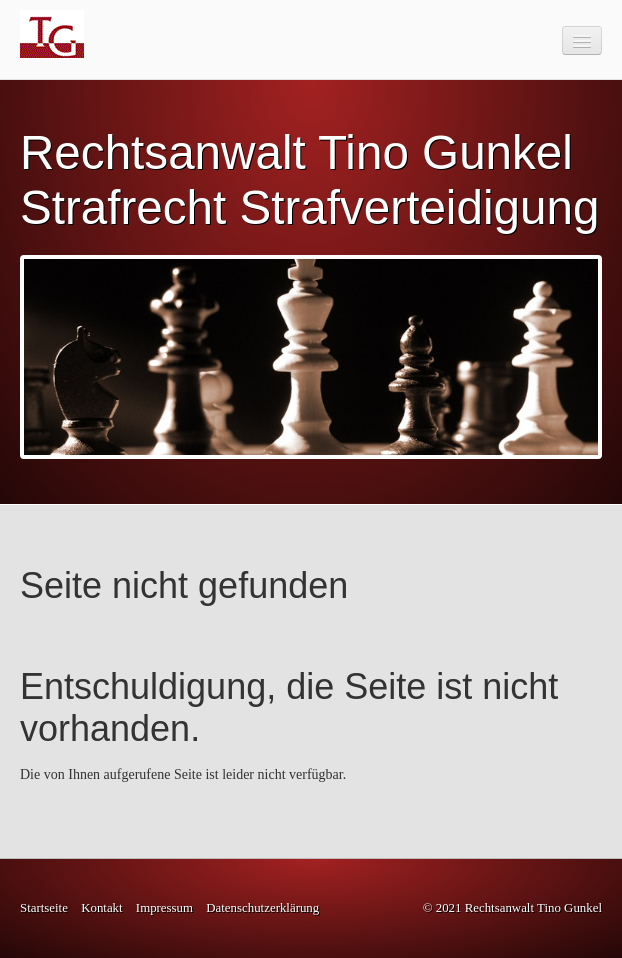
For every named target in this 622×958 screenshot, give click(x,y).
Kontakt (101, 908)
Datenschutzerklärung (262, 908)
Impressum (164, 908)
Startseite (44, 908)
